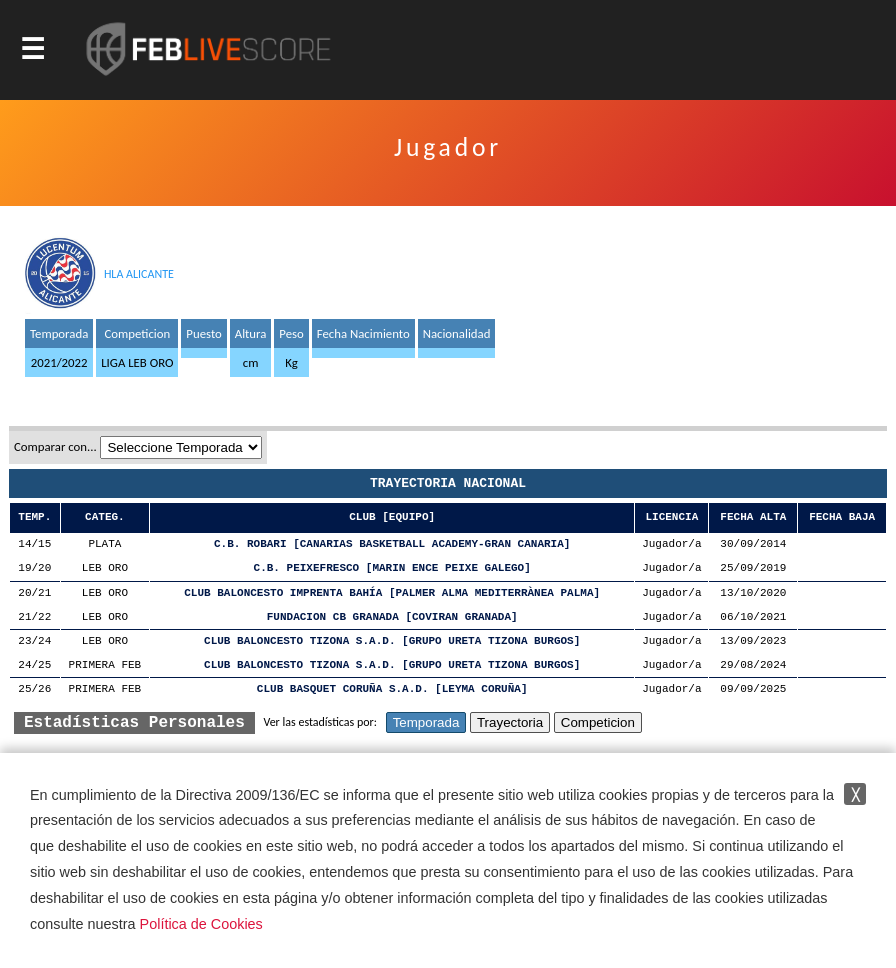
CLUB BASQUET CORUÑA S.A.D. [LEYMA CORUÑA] (392, 689)
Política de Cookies (201, 924)
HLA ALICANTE (139, 274)
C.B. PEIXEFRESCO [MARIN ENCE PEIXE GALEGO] (392, 568)
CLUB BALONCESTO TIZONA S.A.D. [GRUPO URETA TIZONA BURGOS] (392, 641)
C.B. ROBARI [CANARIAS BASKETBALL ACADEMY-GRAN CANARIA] (392, 544)
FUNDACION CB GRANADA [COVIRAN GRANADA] (392, 617)
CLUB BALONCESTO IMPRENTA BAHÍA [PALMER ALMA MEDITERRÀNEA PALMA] (392, 593)
